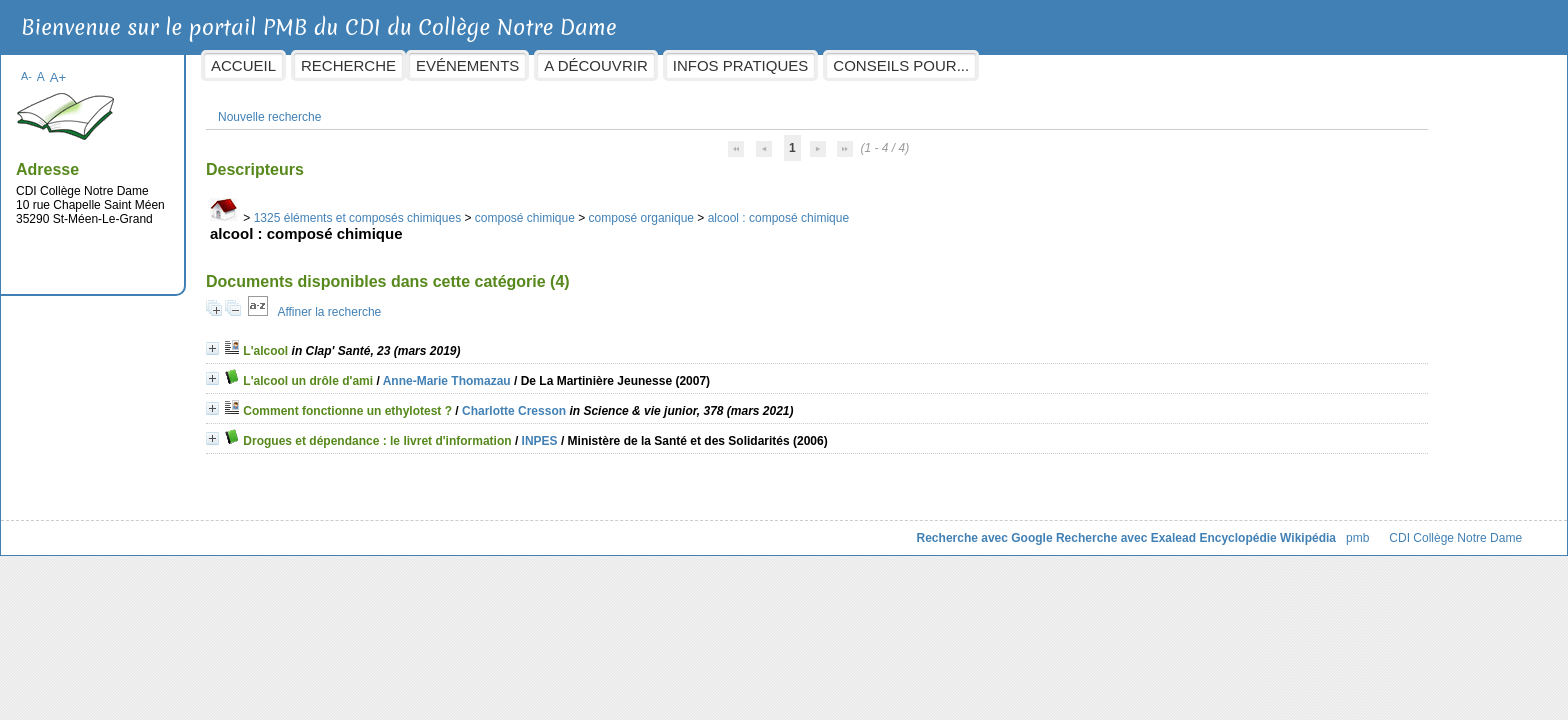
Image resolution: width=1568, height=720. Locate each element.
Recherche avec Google (824, 528)
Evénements (628, 65)
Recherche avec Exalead (965, 528)
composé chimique (685, 208)
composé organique (801, 208)
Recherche (509, 65)
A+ (218, 67)
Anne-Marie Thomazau (607, 371)
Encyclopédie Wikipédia (1107, 528)
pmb (1196, 528)
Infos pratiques (901, 65)
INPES (700, 431)
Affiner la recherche (490, 302)
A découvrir (756, 65)
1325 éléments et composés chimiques (517, 208)
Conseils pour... (1062, 65)
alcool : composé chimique (938, 208)
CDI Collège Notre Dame (1295, 528)
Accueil (404, 65)
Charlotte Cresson (675, 401)
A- (187, 66)
